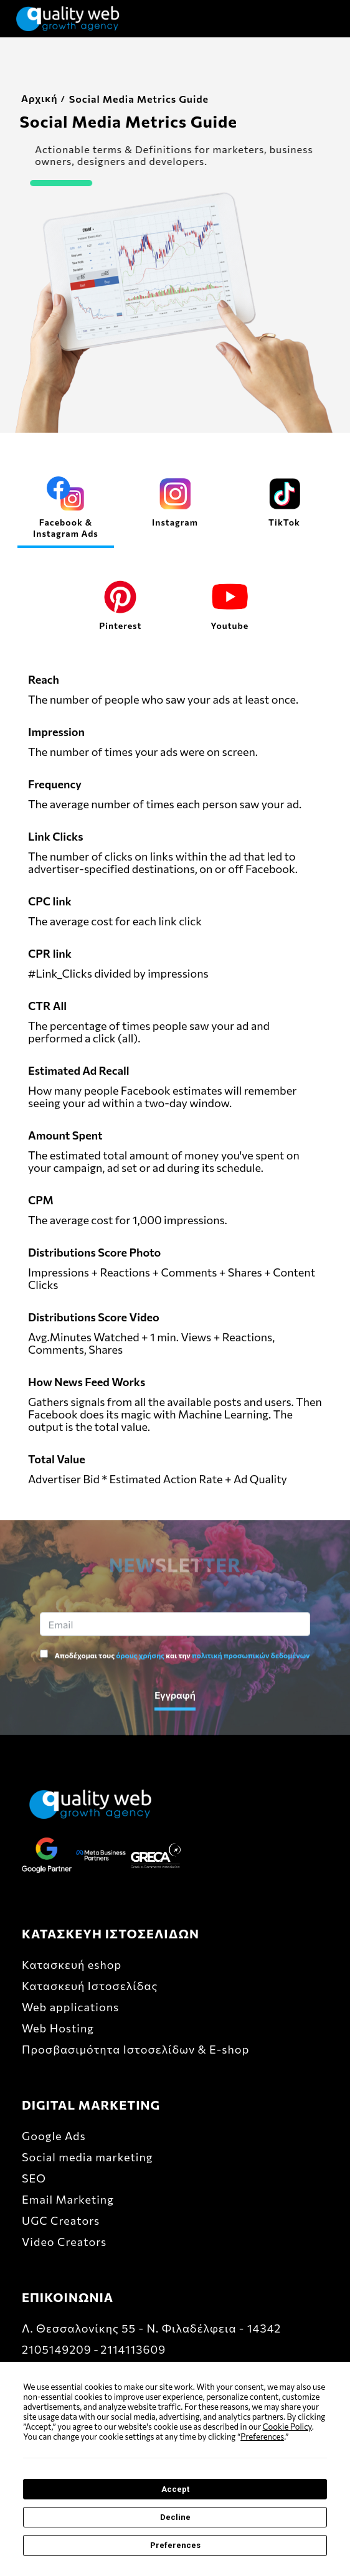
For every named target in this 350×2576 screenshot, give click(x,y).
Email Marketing (68, 2199)
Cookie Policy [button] (287, 2427)
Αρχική (30, 98)
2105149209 (57, 2349)
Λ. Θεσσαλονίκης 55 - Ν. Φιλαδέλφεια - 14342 (151, 2328)
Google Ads (54, 2136)
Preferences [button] (262, 2437)
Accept (175, 2489)
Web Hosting (58, 2028)
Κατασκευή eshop (71, 1964)
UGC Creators (61, 2220)
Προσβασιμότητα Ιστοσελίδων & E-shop (135, 2049)
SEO (34, 2178)
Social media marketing (87, 2157)
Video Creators (64, 2241)
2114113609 (133, 2349)
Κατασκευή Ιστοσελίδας (90, 1986)
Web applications (70, 2007)
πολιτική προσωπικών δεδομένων (251, 1656)
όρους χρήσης (140, 1656)
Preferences (175, 2545)
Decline (175, 2517)
